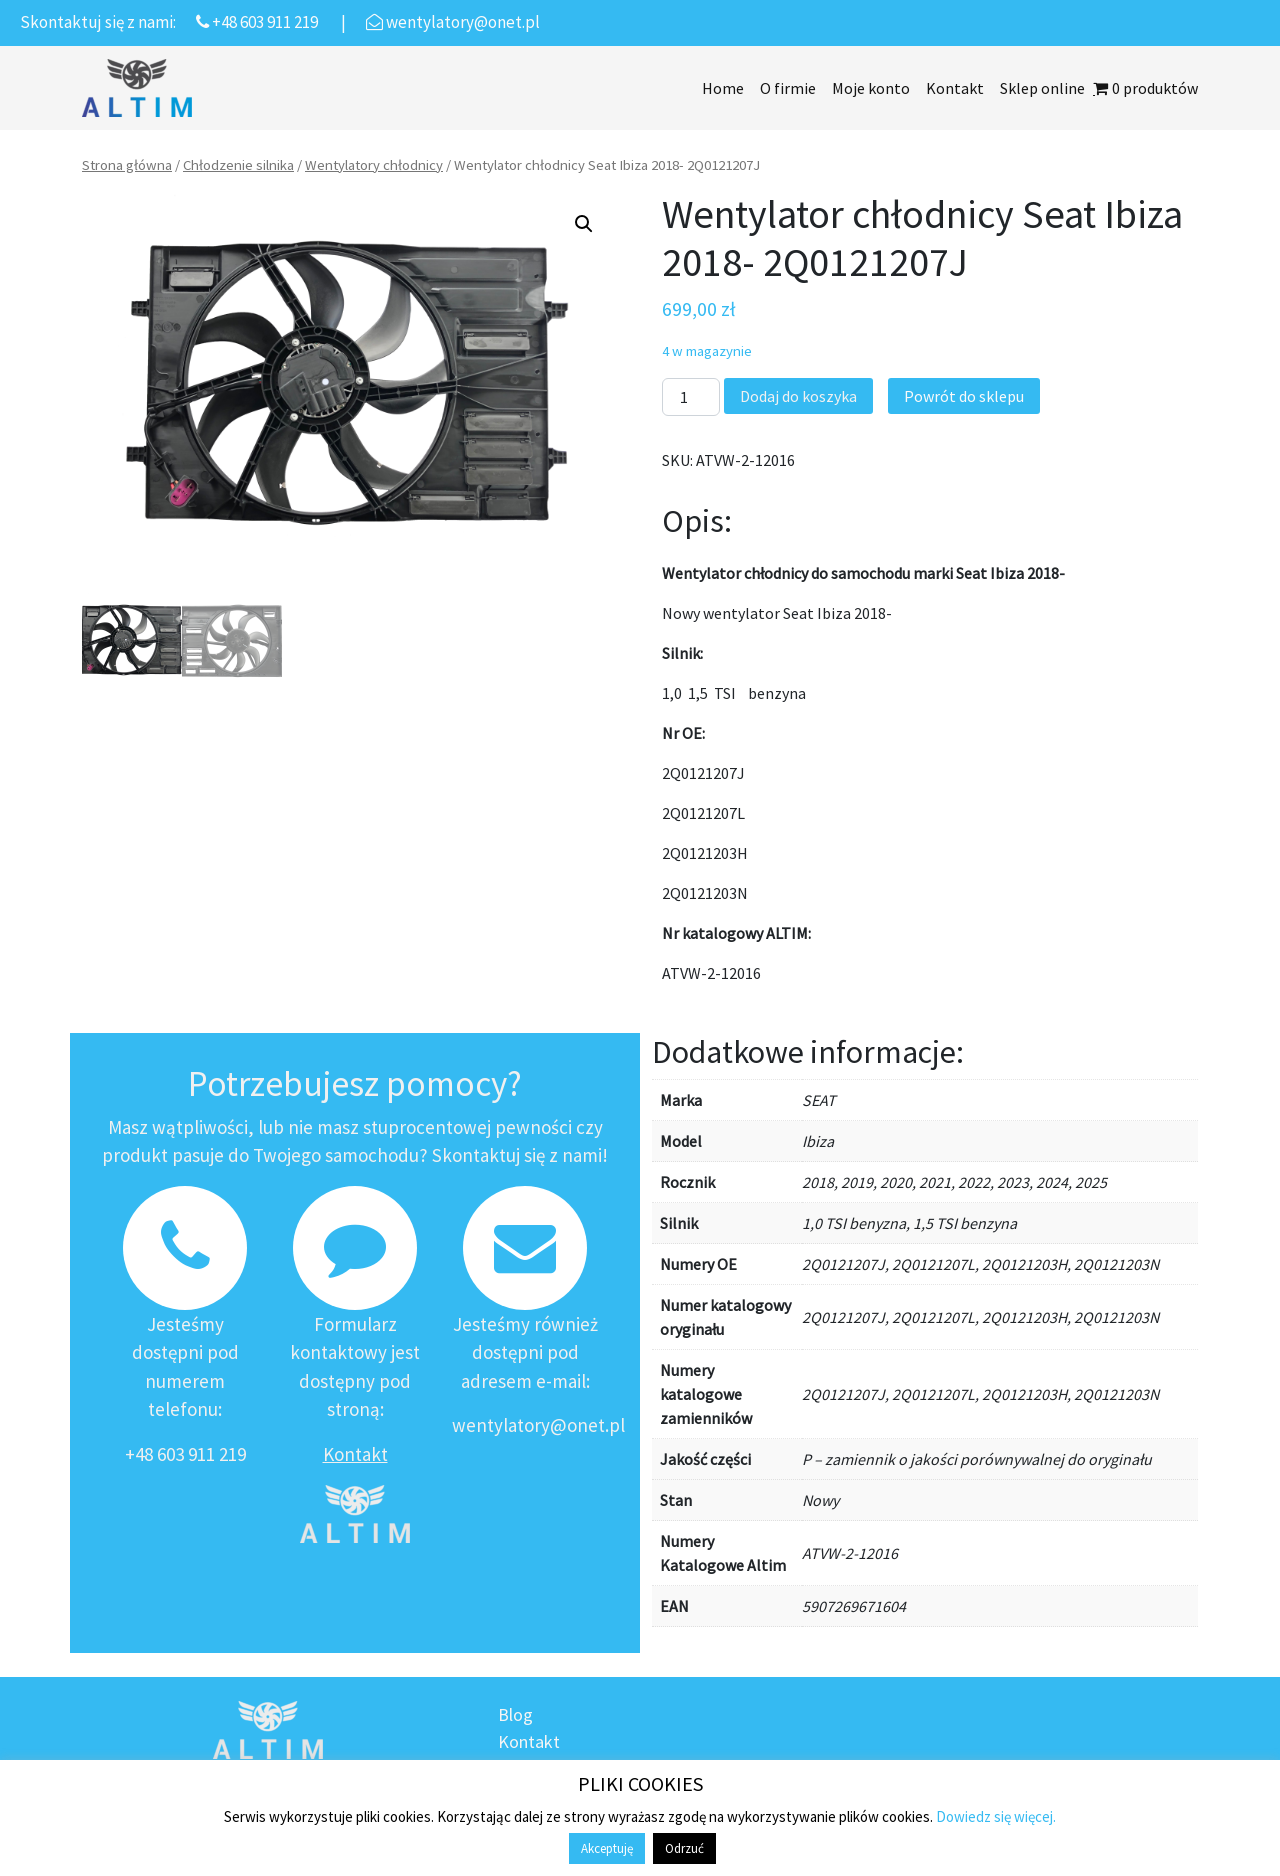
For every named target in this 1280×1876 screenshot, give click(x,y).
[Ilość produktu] (691, 397)
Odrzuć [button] (684, 1848)
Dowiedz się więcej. (996, 1816)
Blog (515, 1714)
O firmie (788, 88)
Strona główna (127, 165)
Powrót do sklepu (964, 396)
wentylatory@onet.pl (538, 1425)
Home (723, 88)
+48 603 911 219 (185, 1454)
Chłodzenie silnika (238, 165)
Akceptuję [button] (607, 1848)
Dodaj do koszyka (798, 396)
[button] (584, 224)
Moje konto (871, 88)
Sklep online (1042, 88)
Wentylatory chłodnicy (374, 165)
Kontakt (955, 88)
